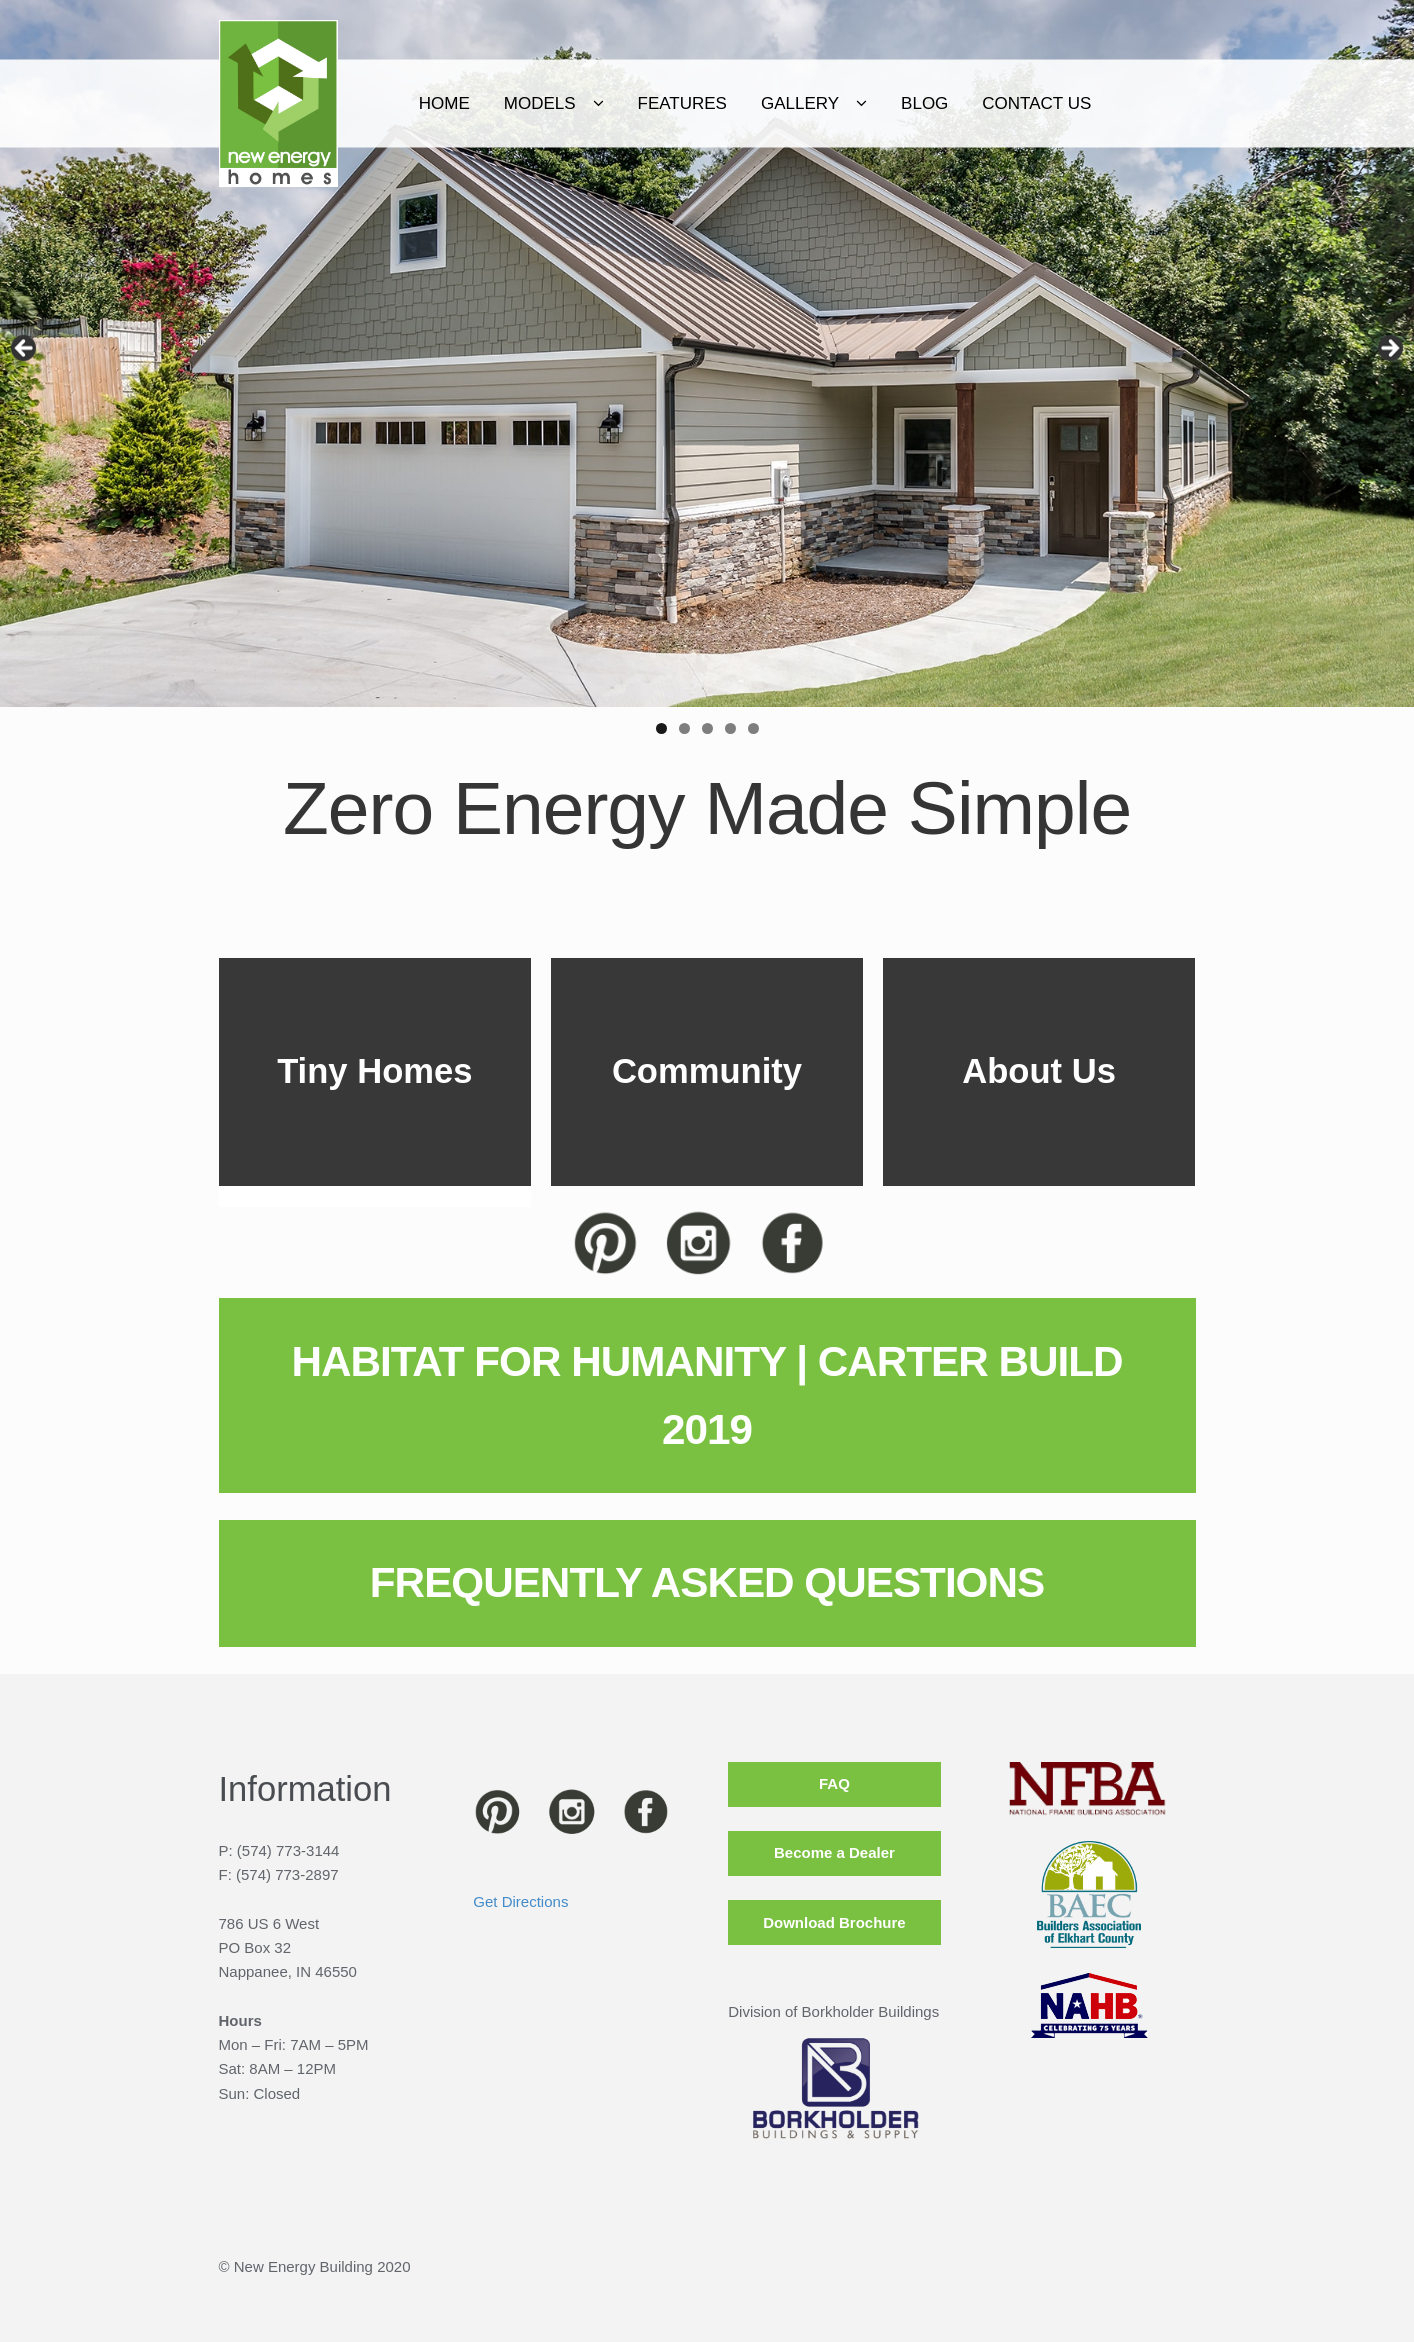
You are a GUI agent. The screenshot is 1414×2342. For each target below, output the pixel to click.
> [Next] (1389, 349)
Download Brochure (834, 1922)
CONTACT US (1111, 103)
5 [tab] (753, 728)
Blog (999, 103)
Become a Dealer (834, 1852)
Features (756, 103)
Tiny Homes (374, 1071)
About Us (1039, 1071)
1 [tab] (661, 728)
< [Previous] (25, 349)
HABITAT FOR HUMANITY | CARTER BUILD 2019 (706, 1395)
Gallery (875, 103)
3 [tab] (707, 728)
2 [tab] (684, 728)
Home (518, 103)
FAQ (834, 1783)
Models (614, 103)
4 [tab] (730, 728)
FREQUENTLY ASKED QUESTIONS (707, 1582)
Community (707, 1071)
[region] (707, 353)
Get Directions (520, 1901)
